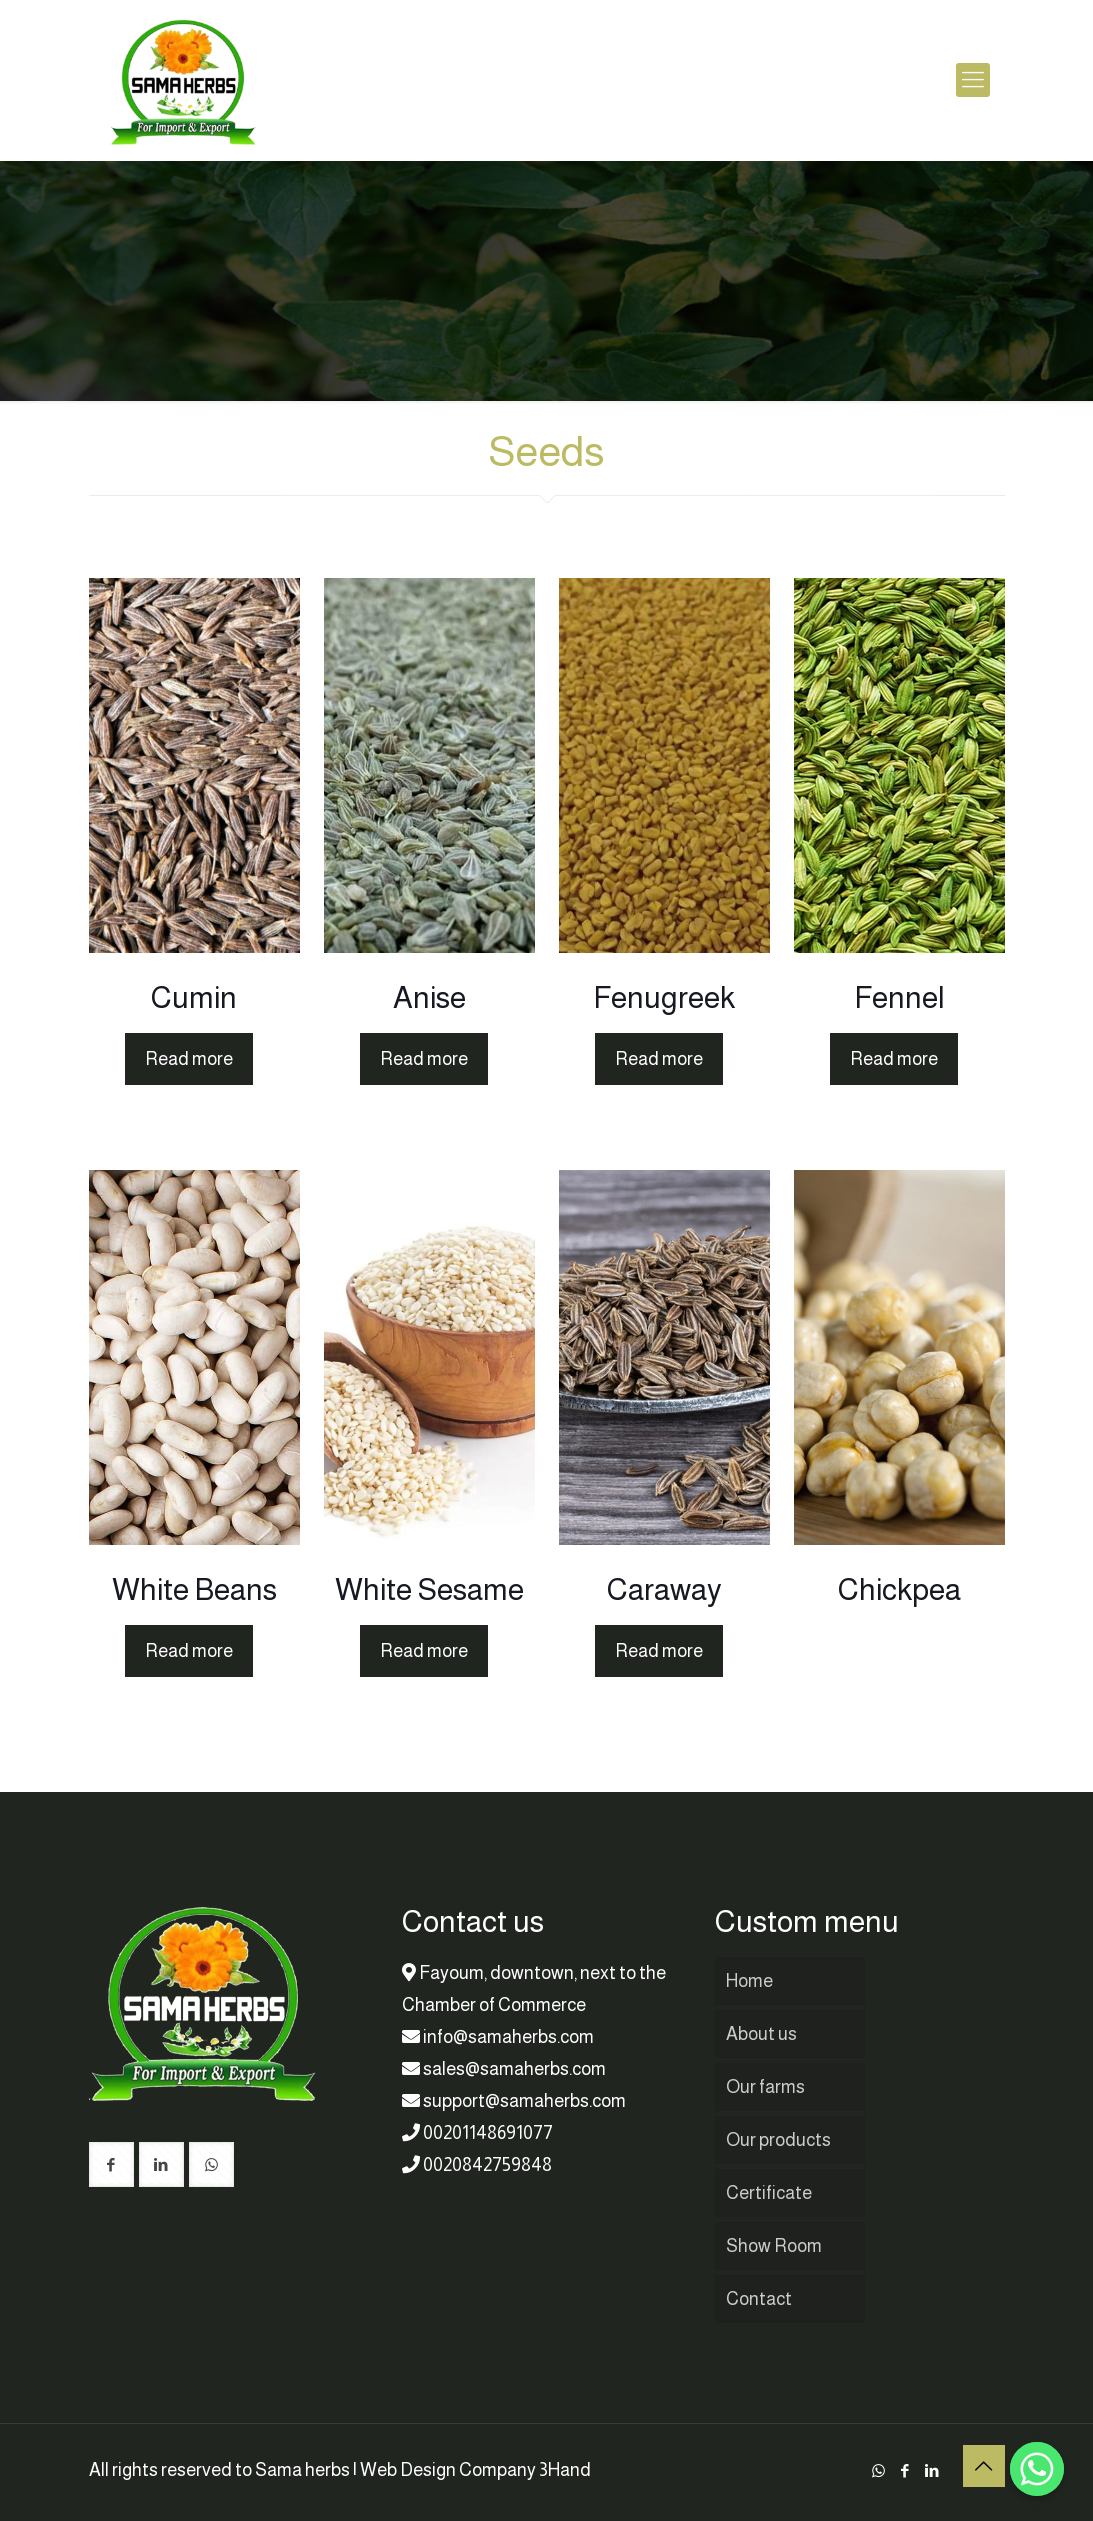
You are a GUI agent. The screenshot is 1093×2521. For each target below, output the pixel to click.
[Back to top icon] (984, 2466)
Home (749, 1981)
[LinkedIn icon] (932, 2470)
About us (761, 2034)
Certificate (769, 2193)
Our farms (765, 2087)
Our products (778, 2140)
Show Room (774, 2246)
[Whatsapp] (1037, 2469)
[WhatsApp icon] (878, 2470)
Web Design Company (448, 2470)
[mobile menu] (973, 80)
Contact (759, 2299)
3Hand (565, 2470)
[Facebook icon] (905, 2470)
